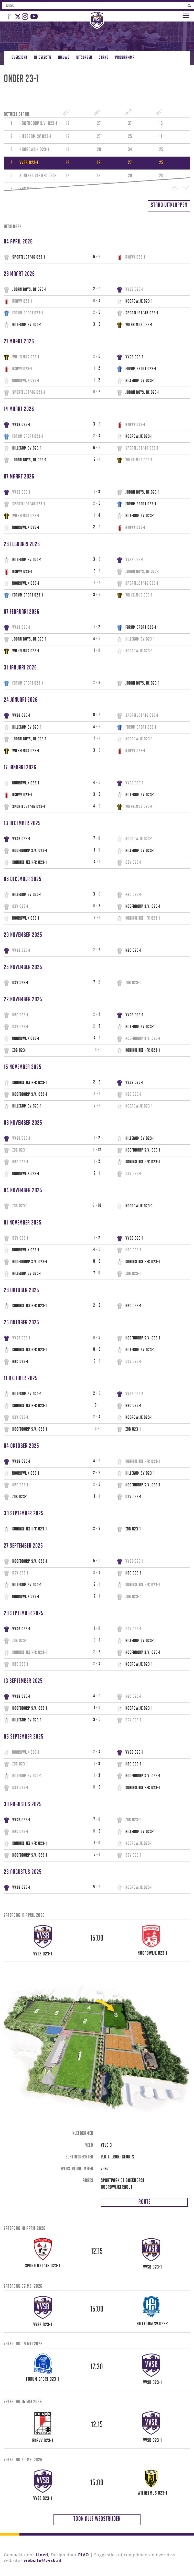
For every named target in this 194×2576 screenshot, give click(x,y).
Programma (125, 57)
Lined (42, 2555)
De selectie (42, 57)
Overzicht (19, 57)
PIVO (83, 2555)
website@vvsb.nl (43, 2560)
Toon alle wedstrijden (97, 2518)
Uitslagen (84, 57)
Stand (104, 57)
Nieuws (64, 57)
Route (144, 2201)
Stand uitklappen (169, 204)
